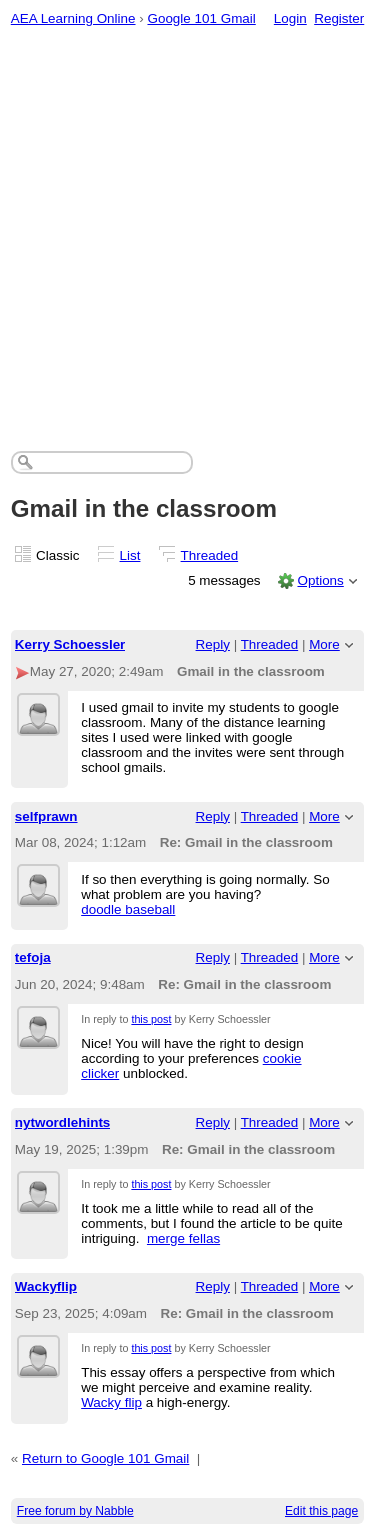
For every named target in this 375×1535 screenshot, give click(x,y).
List (130, 555)
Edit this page (321, 1511)
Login (290, 18)
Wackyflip (46, 1286)
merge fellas (183, 1238)
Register (339, 18)
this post (151, 1019)
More (324, 644)
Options (320, 580)
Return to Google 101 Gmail (105, 1458)
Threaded (210, 555)
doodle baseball (128, 909)
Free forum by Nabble (75, 1511)
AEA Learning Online (73, 18)
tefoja (33, 957)
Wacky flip (111, 1402)
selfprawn (46, 816)
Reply (213, 644)
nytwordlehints (63, 1122)
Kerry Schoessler (70, 644)
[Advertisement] (187, 233)
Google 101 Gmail (201, 18)
